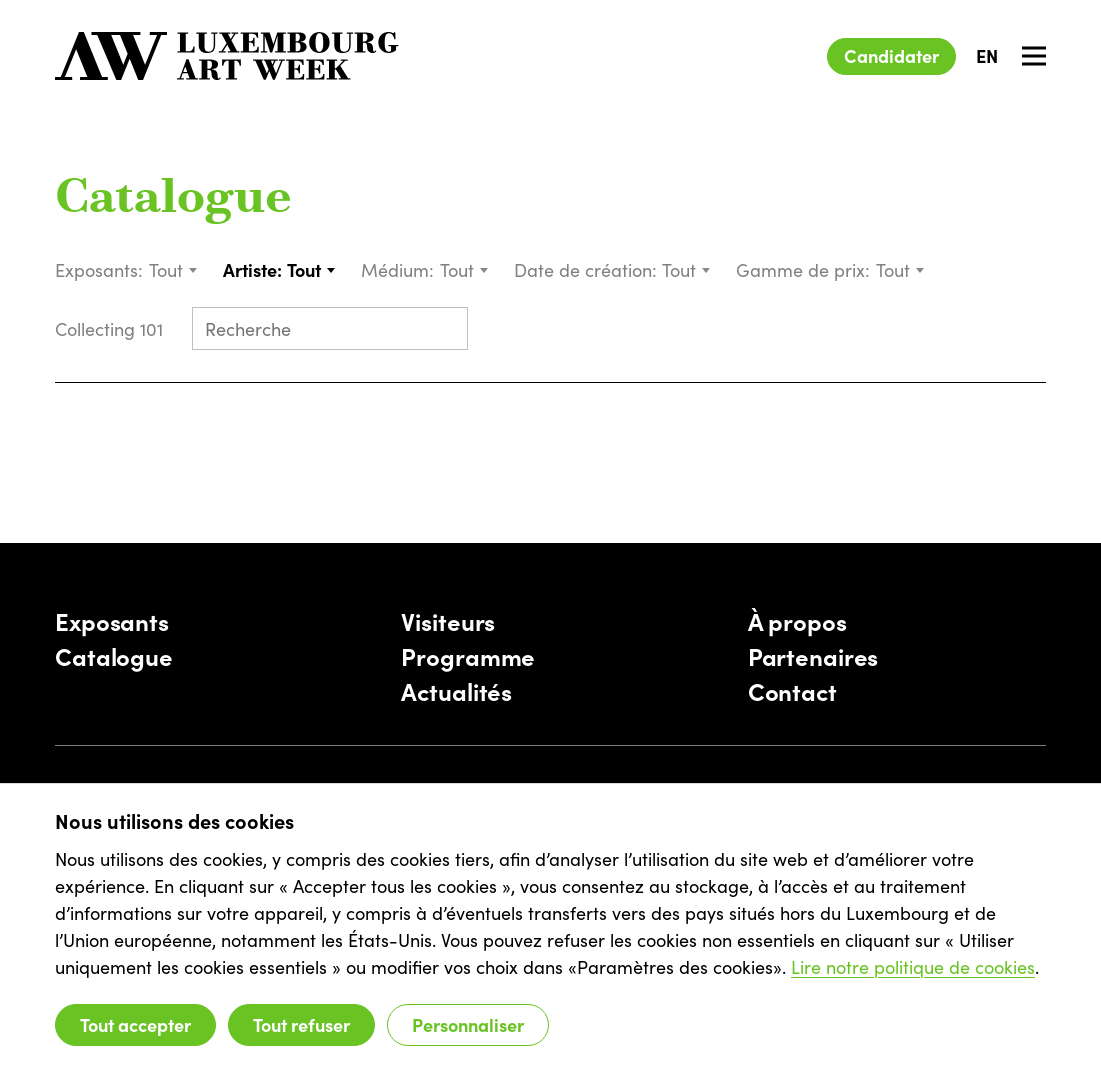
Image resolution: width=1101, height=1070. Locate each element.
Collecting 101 (111, 328)
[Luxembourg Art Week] (227, 56)
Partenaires (813, 655)
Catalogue (173, 200)
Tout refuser (301, 1024)
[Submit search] (444, 330)
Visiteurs (448, 620)
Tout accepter (135, 1024)
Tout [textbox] (166, 269)
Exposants (112, 620)
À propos (797, 620)
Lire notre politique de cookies (913, 966)
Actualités (456, 690)
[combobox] (174, 269)
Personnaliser (468, 1024)
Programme (468, 655)
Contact (792, 690)
